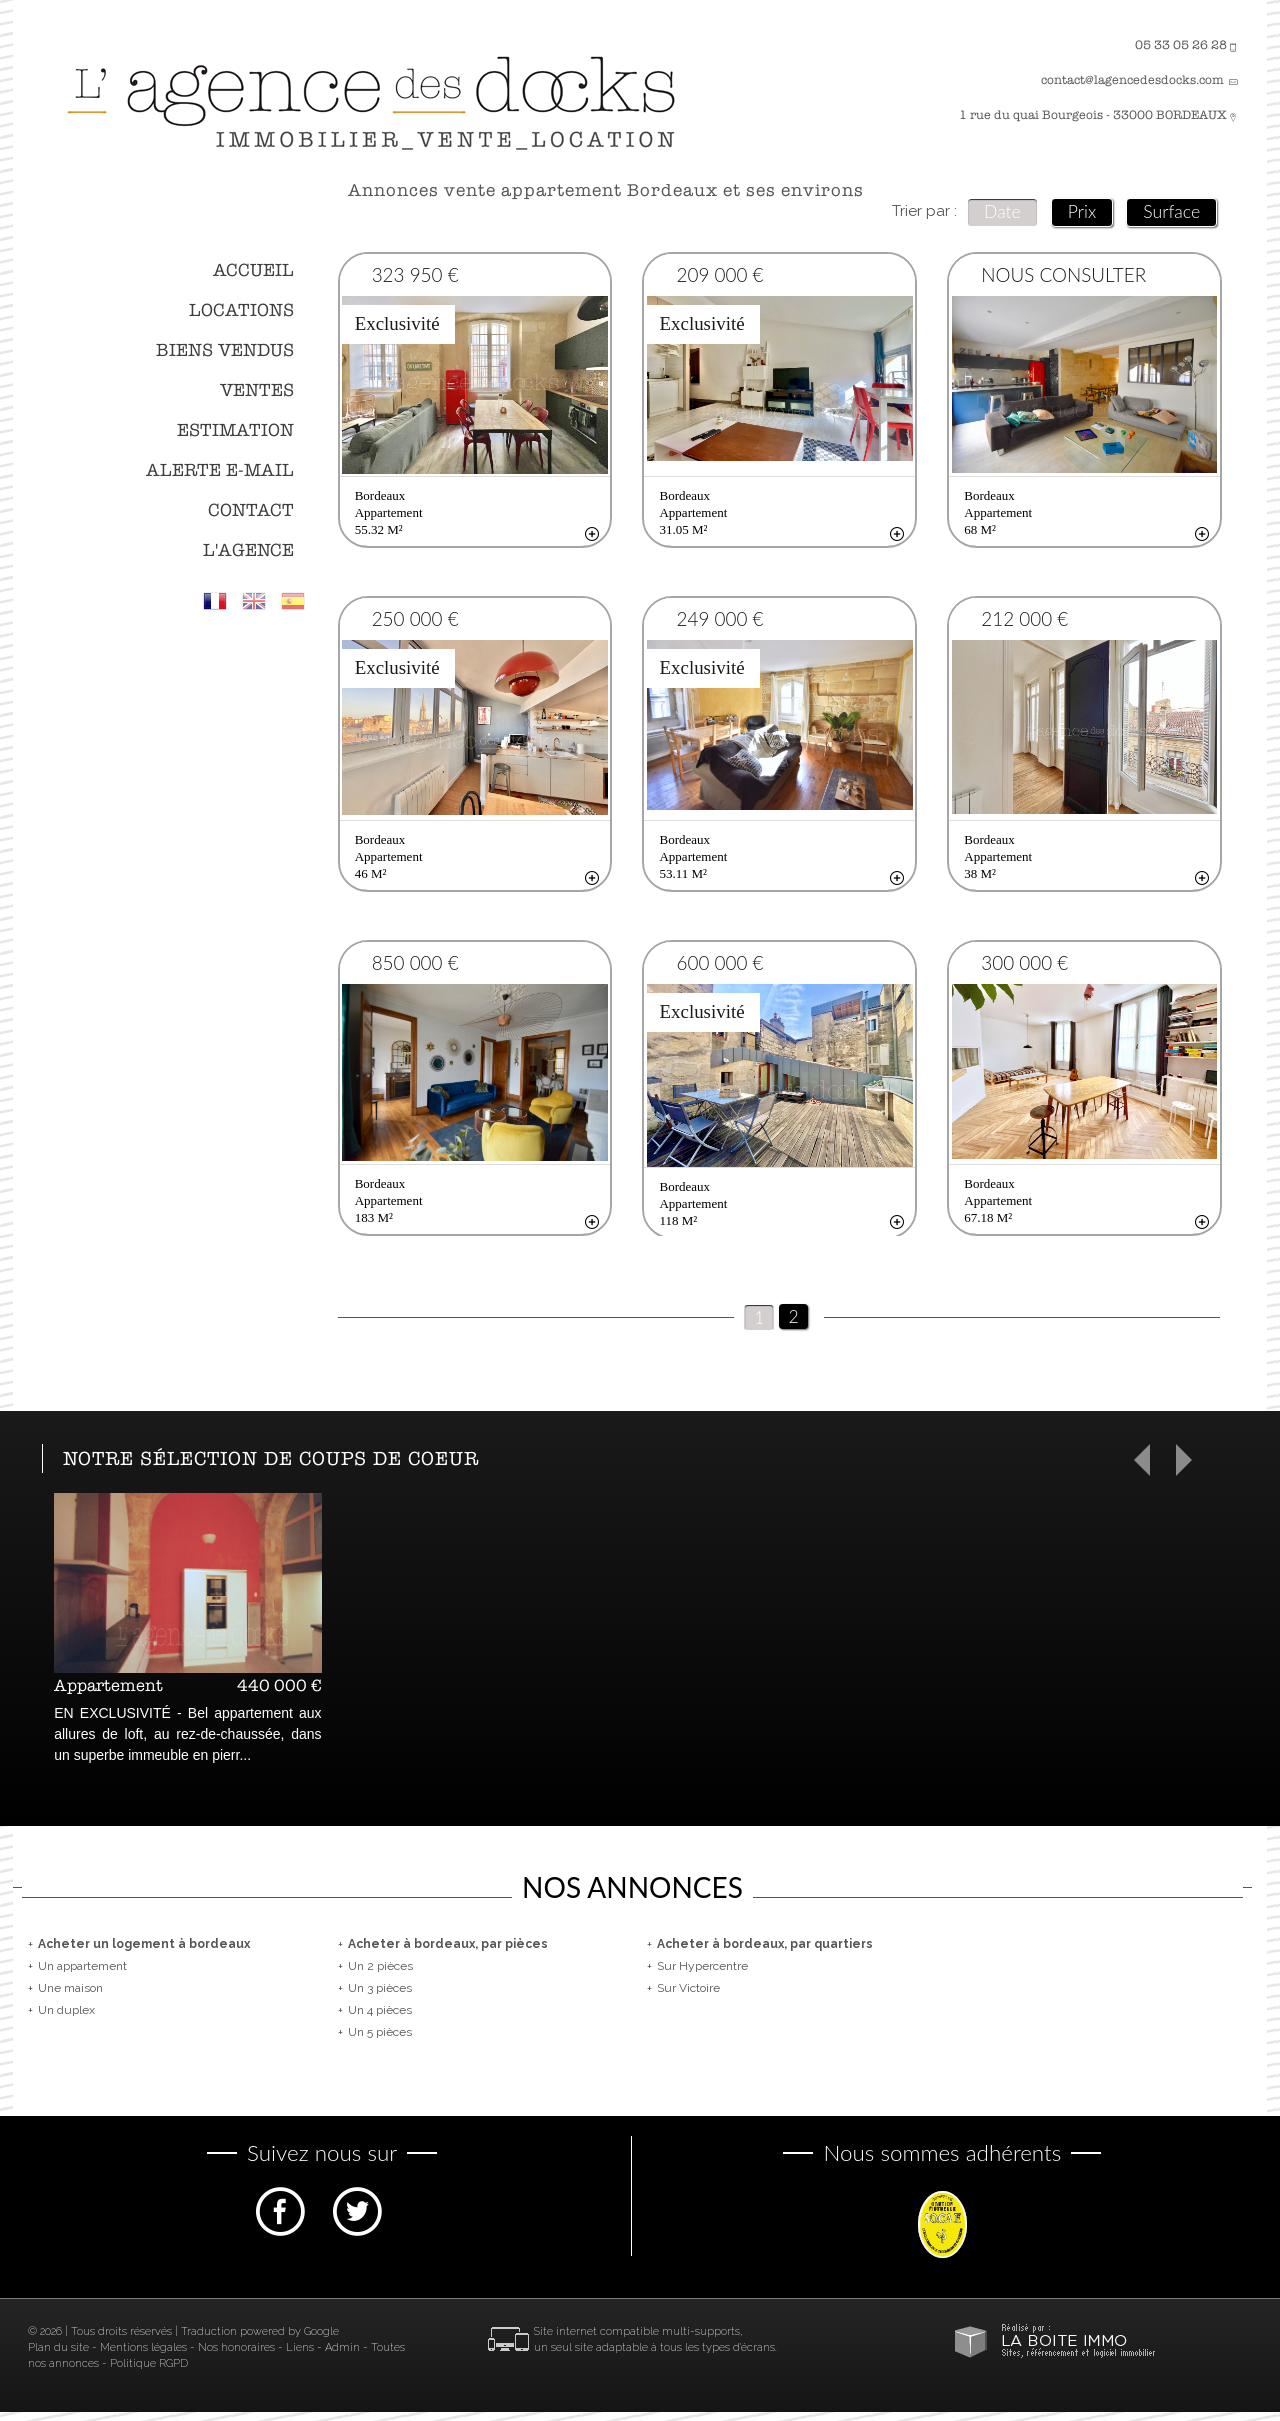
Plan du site (58, 2356)
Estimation (235, 430)
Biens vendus (225, 350)
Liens (300, 2356)
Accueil (253, 270)
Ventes (257, 390)
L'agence (248, 550)
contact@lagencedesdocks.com (1132, 80)
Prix (1082, 211)
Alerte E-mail (220, 470)
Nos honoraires (236, 2356)
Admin (342, 2356)
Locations (241, 310)
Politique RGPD (149, 2372)
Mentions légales (143, 2356)
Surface (1171, 211)
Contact (251, 510)
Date (1002, 211)
